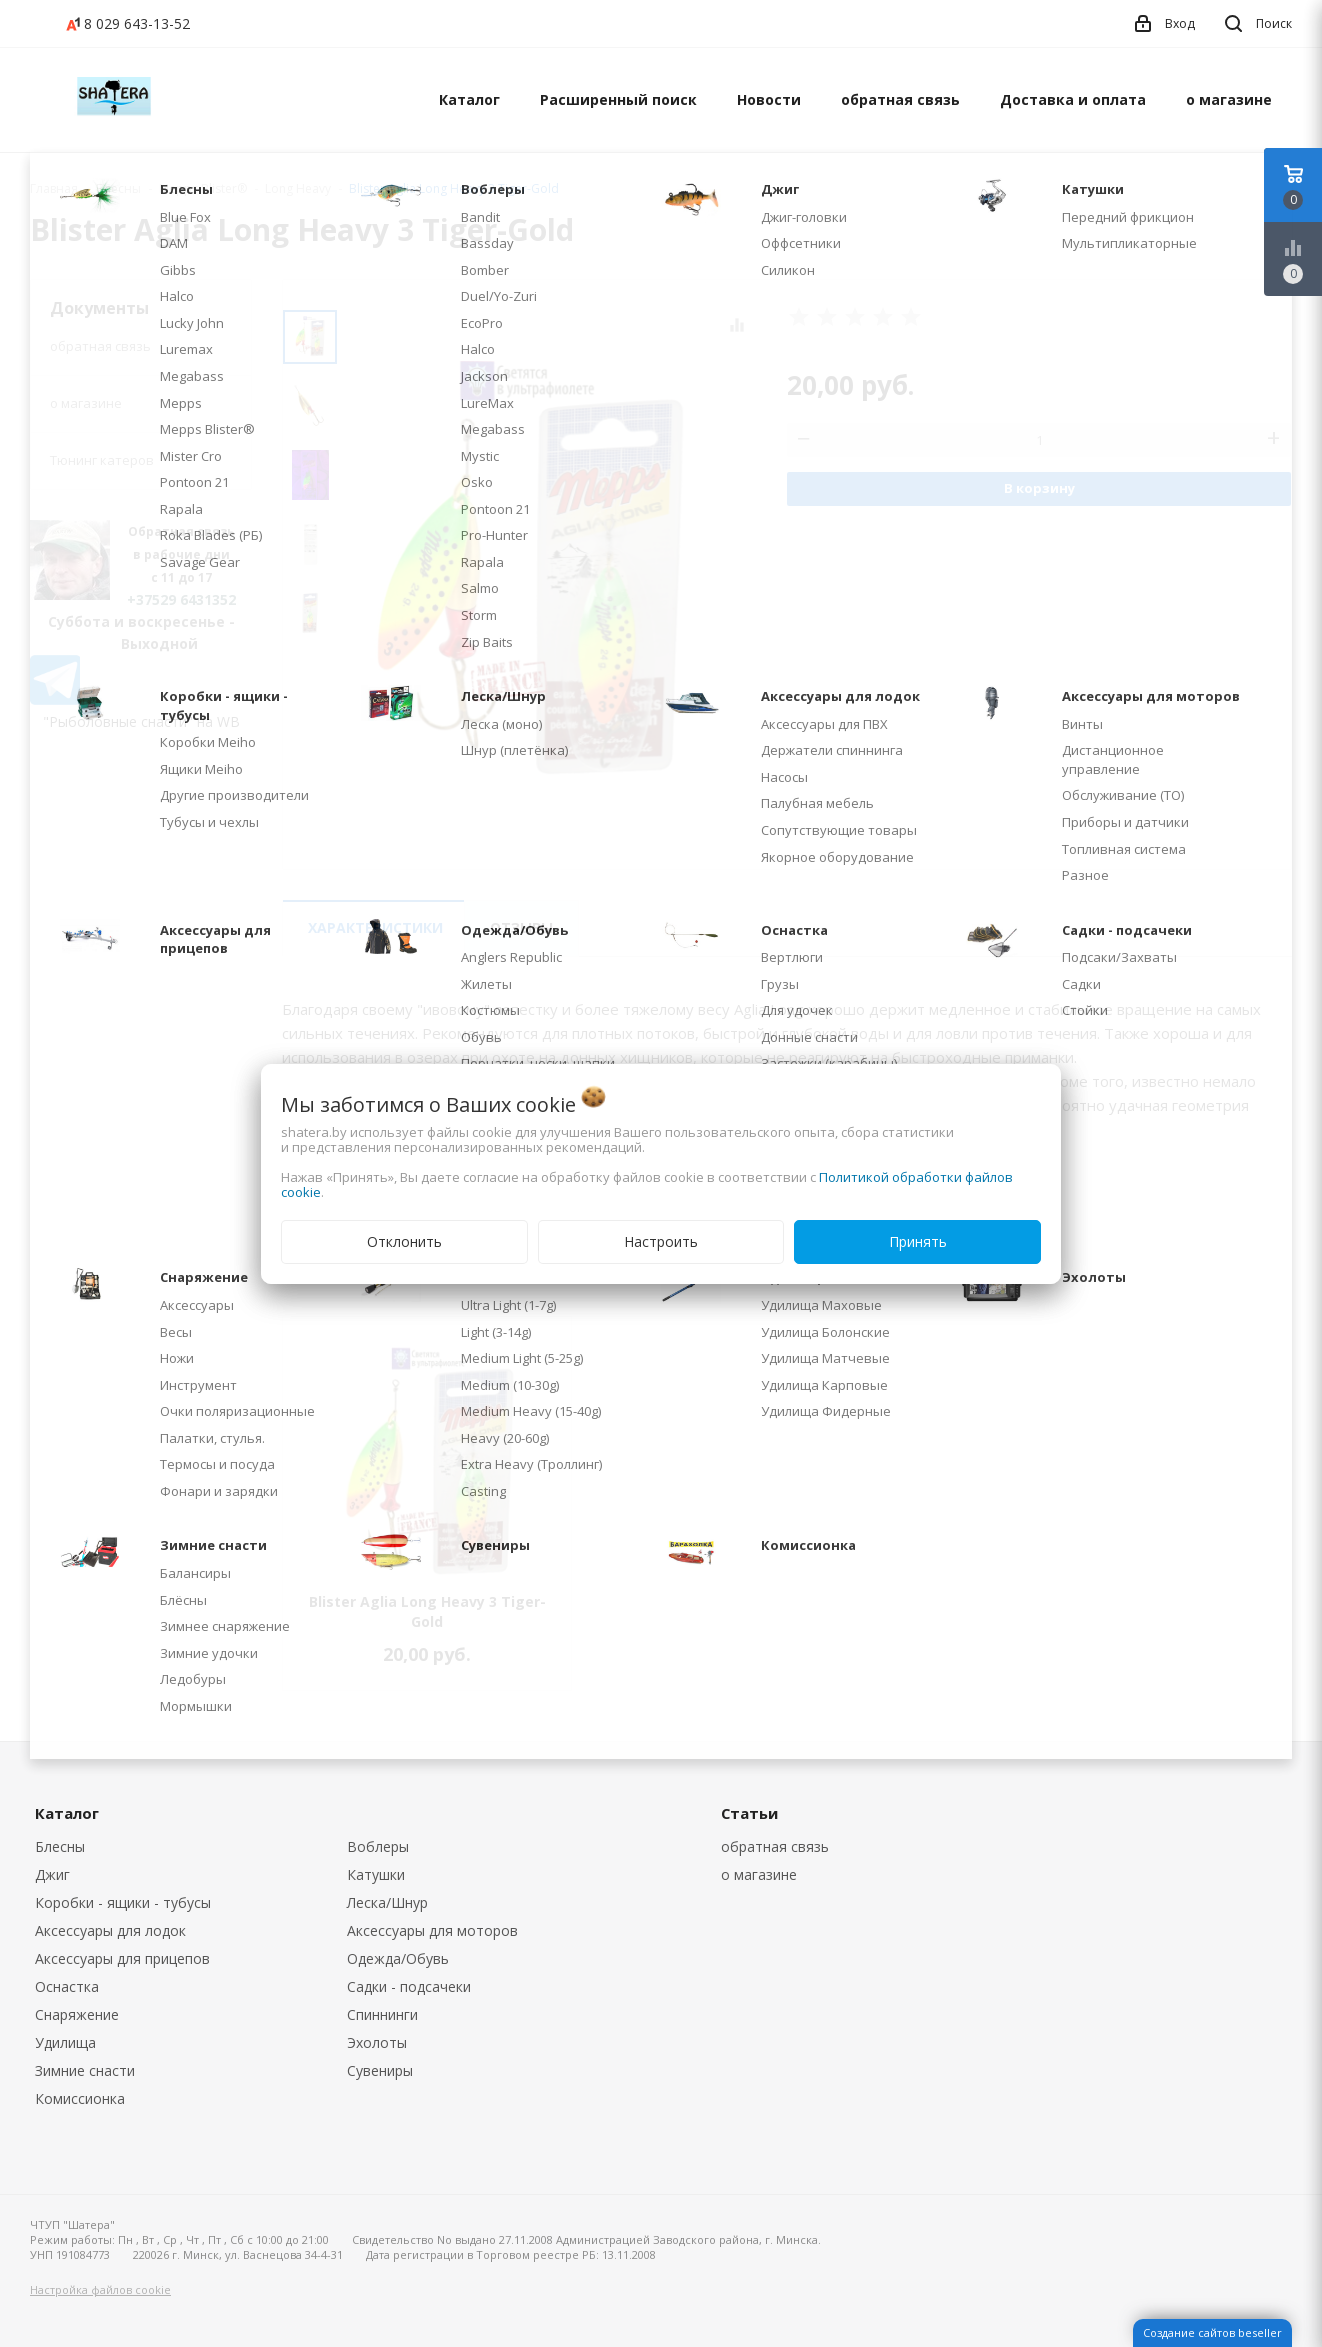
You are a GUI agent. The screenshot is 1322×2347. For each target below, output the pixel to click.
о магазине (1229, 99)
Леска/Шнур (387, 1902)
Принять (918, 1241)
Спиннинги (382, 2014)
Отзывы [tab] (521, 927)
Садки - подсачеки (409, 1986)
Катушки (376, 1874)
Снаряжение (77, 2014)
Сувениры (380, 2070)
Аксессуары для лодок (110, 1930)
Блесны (60, 1846)
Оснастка (67, 1986)
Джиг (52, 1874)
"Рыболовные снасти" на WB (141, 721)
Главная (54, 188)
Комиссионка (80, 2098)
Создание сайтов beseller (1212, 2332)
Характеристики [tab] (375, 927)
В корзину (1039, 488)
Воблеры (378, 1846)
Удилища (65, 2042)
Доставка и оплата (1073, 99)
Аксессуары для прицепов (122, 1958)
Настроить (661, 1241)
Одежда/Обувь (398, 1958)
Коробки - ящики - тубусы (123, 1902)
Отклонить (404, 1241)
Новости (769, 99)
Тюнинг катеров (102, 460)
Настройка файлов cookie (100, 2289)
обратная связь (900, 99)
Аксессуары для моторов (432, 1930)
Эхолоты (377, 2042)
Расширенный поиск (618, 99)
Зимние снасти (85, 2070)
